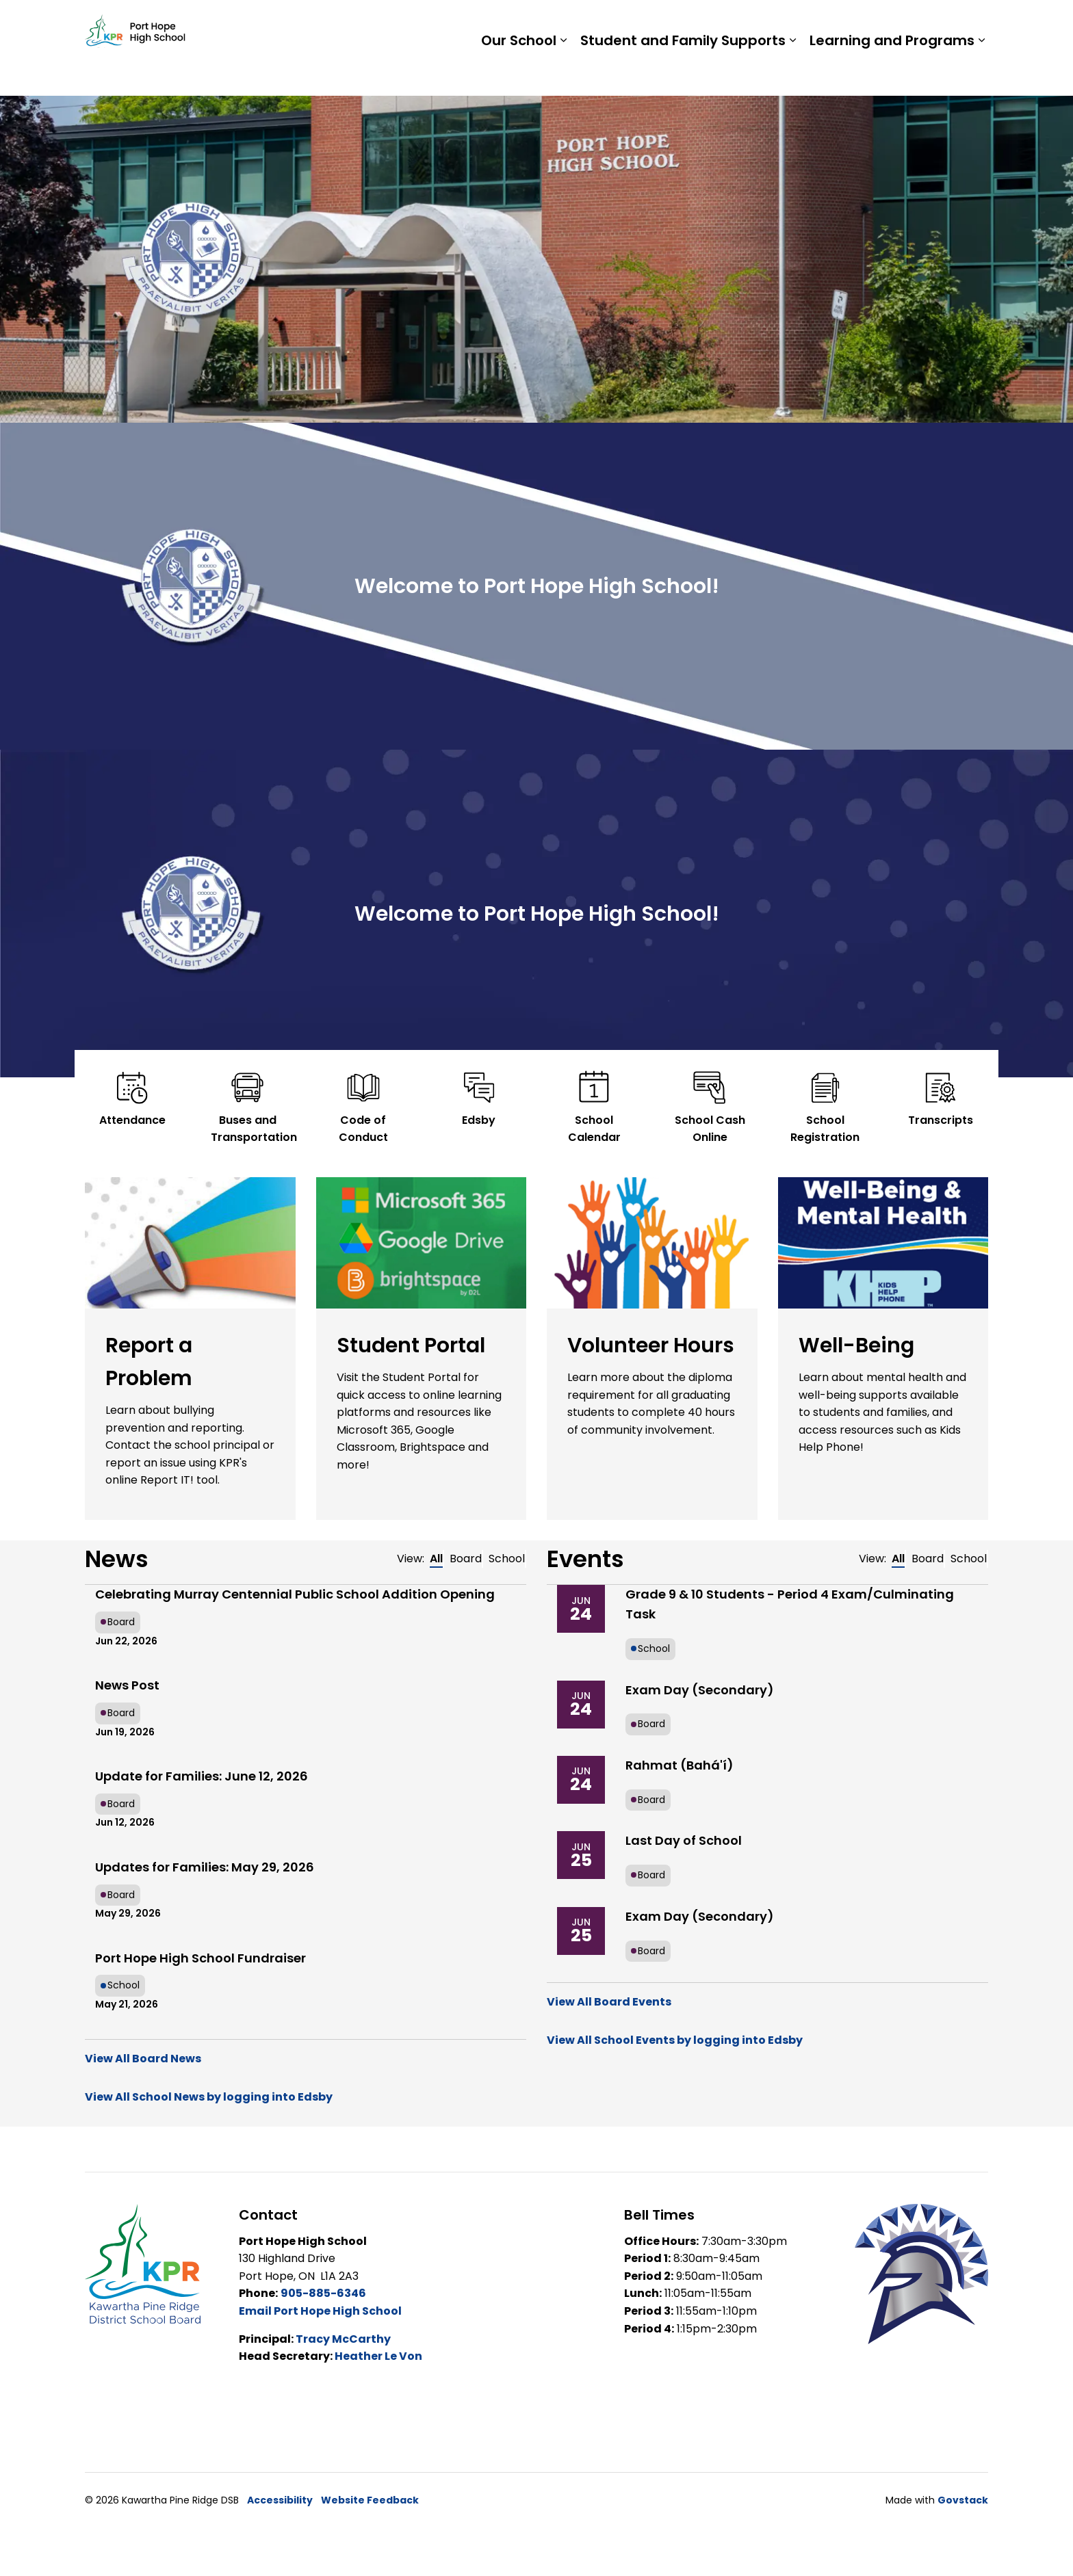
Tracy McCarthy (343, 2339)
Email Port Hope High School (320, 2311)
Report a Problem (897, 24)
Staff (817, 24)
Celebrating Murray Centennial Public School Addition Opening (295, 1594)
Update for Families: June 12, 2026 (201, 1776)
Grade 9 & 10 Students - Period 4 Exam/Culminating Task (789, 1604)
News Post (127, 1685)
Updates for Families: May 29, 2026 (204, 1867)
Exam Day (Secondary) (699, 1689)
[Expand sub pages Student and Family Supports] (792, 72)
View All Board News (143, 2058)
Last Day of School (683, 1840)
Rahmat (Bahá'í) (679, 1765)
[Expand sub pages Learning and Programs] (981, 72)
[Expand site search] (974, 24)
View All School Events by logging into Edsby (675, 2040)
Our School (518, 71)
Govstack (963, 2500)
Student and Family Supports (683, 71)
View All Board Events (609, 2002)
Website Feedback (370, 2500)
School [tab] (507, 1558)
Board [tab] (466, 1558)
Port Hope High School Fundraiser (200, 1958)
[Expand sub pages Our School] (563, 72)
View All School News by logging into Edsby (209, 2097)
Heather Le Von (378, 2356)
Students (762, 24)
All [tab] (436, 1558)
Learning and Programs (892, 71)
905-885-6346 (323, 2293)
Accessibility (280, 2500)
